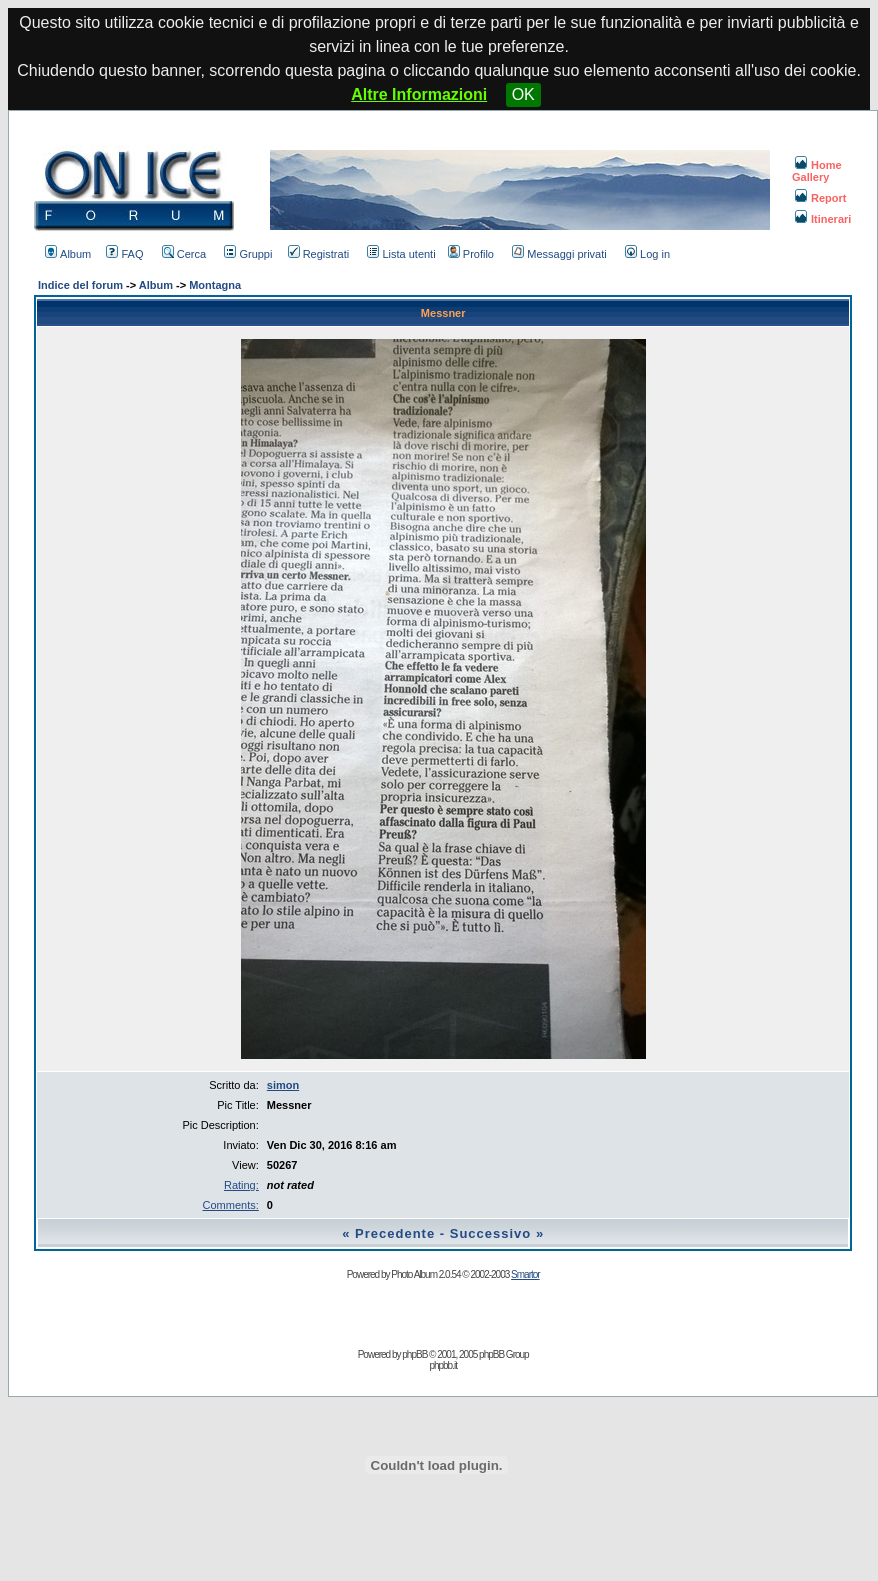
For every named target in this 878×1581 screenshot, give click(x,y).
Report (820, 198)
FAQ (124, 254)
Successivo (491, 1233)
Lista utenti (401, 254)
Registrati (318, 254)
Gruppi (248, 254)
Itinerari (823, 219)
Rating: (241, 1185)
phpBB (414, 1354)
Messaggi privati (559, 254)
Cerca (184, 254)
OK (523, 94)
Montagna (215, 285)
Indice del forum (80, 285)
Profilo (471, 254)
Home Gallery (817, 171)
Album (68, 254)
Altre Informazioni (419, 94)
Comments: (231, 1205)
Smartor (525, 1274)
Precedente (395, 1233)
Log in (647, 254)
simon (283, 1085)
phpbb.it (443, 1365)
